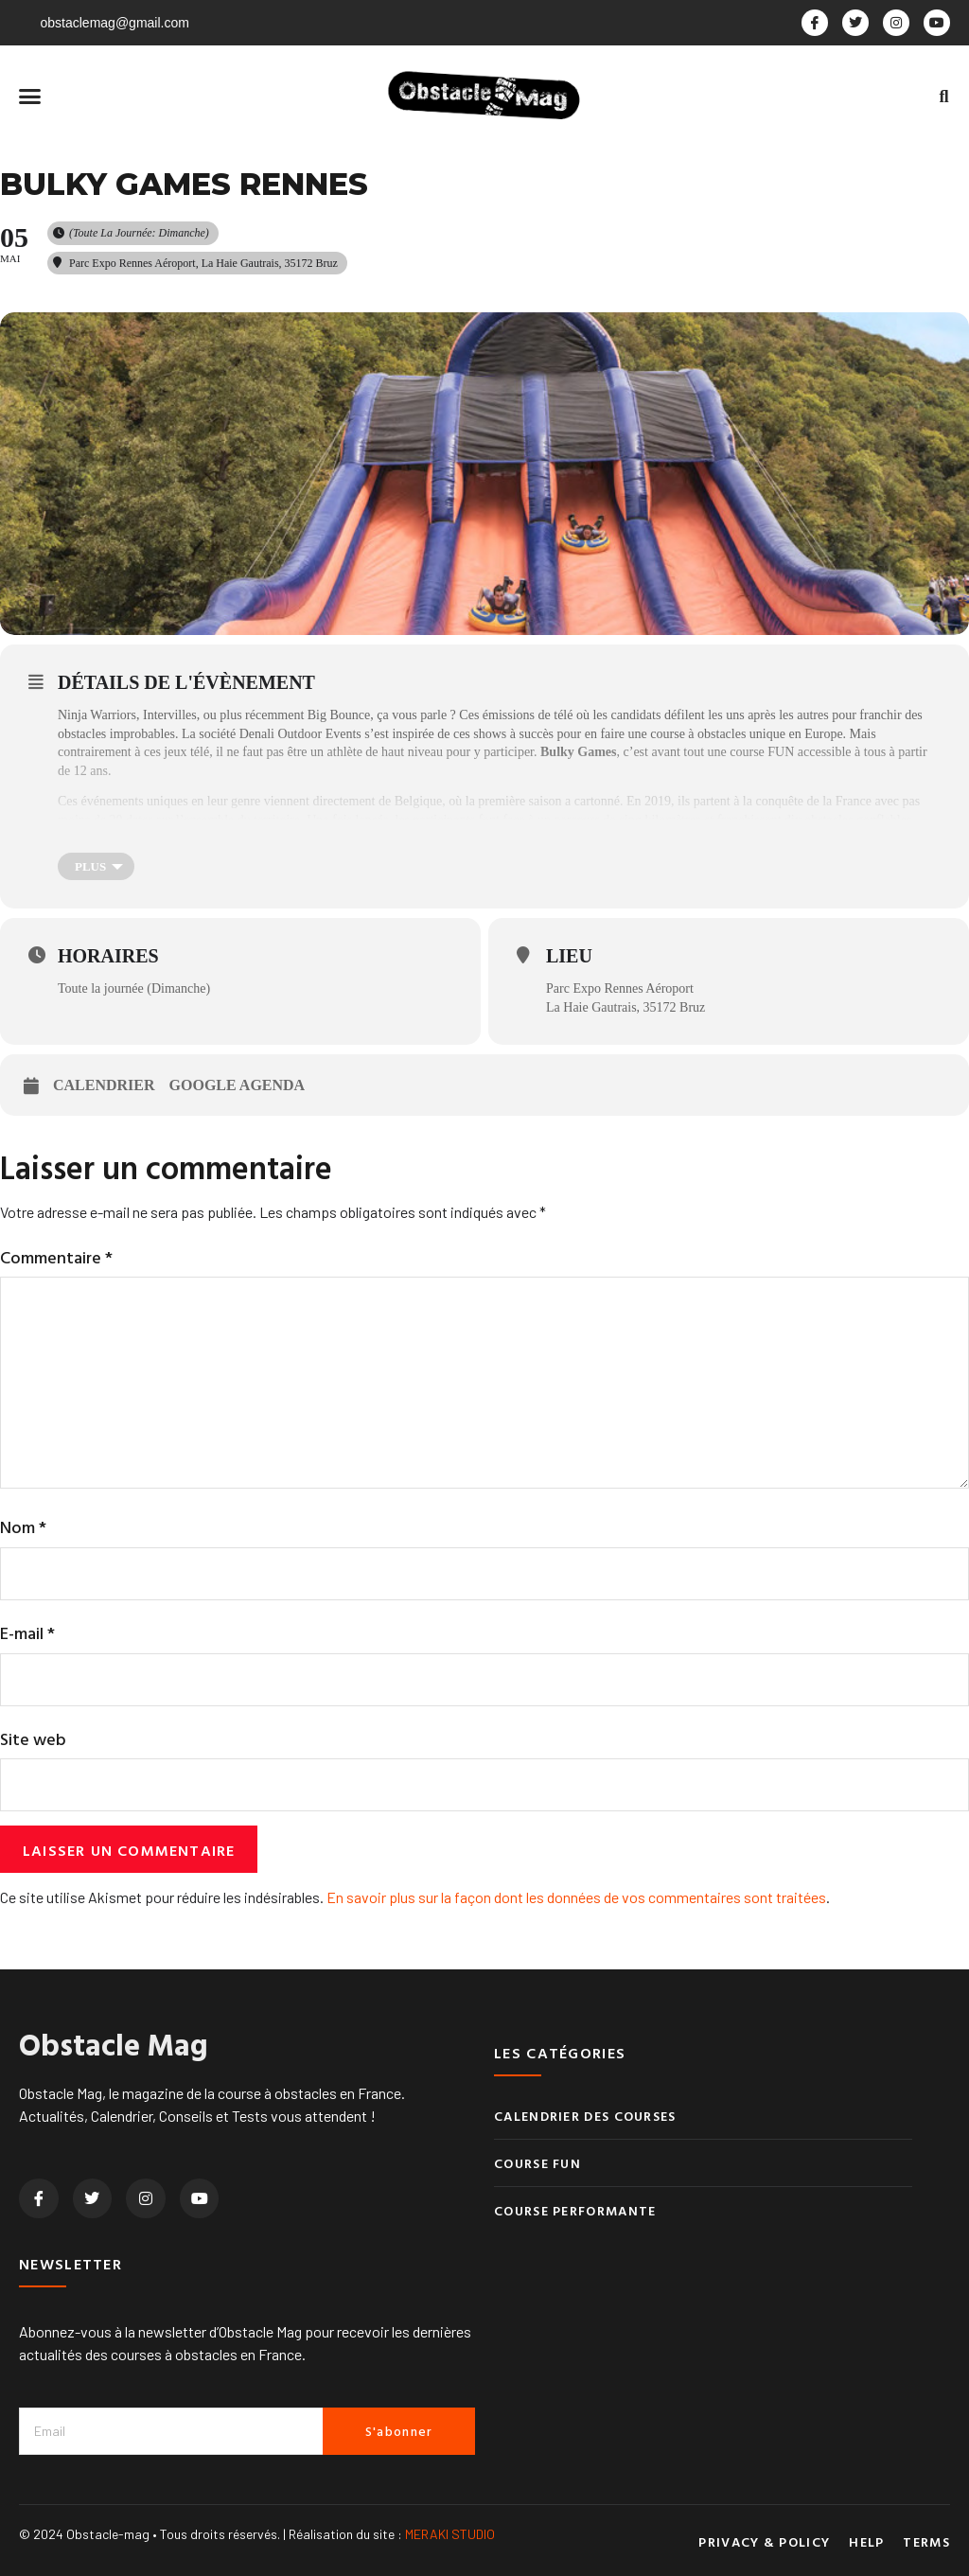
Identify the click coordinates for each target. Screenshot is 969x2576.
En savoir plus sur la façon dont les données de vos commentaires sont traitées (576, 1897)
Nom (23, 1527)
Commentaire (56, 1257)
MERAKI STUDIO (450, 2534)
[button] (30, 97)
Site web (33, 1739)
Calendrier (104, 1085)
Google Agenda (237, 1085)
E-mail (27, 1633)
